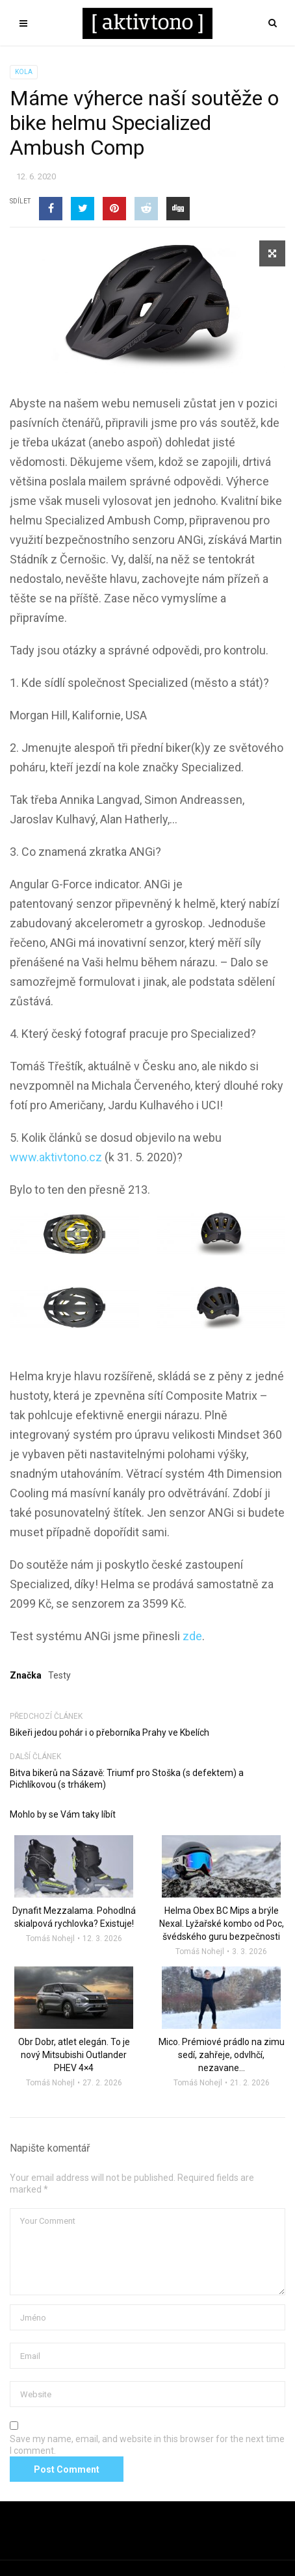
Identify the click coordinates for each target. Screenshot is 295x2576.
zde (192, 1636)
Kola (23, 71)
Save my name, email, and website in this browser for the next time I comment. (147, 2445)
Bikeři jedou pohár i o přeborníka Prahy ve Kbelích (109, 1732)
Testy (59, 1675)
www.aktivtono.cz (56, 1157)
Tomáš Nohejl (50, 1938)
